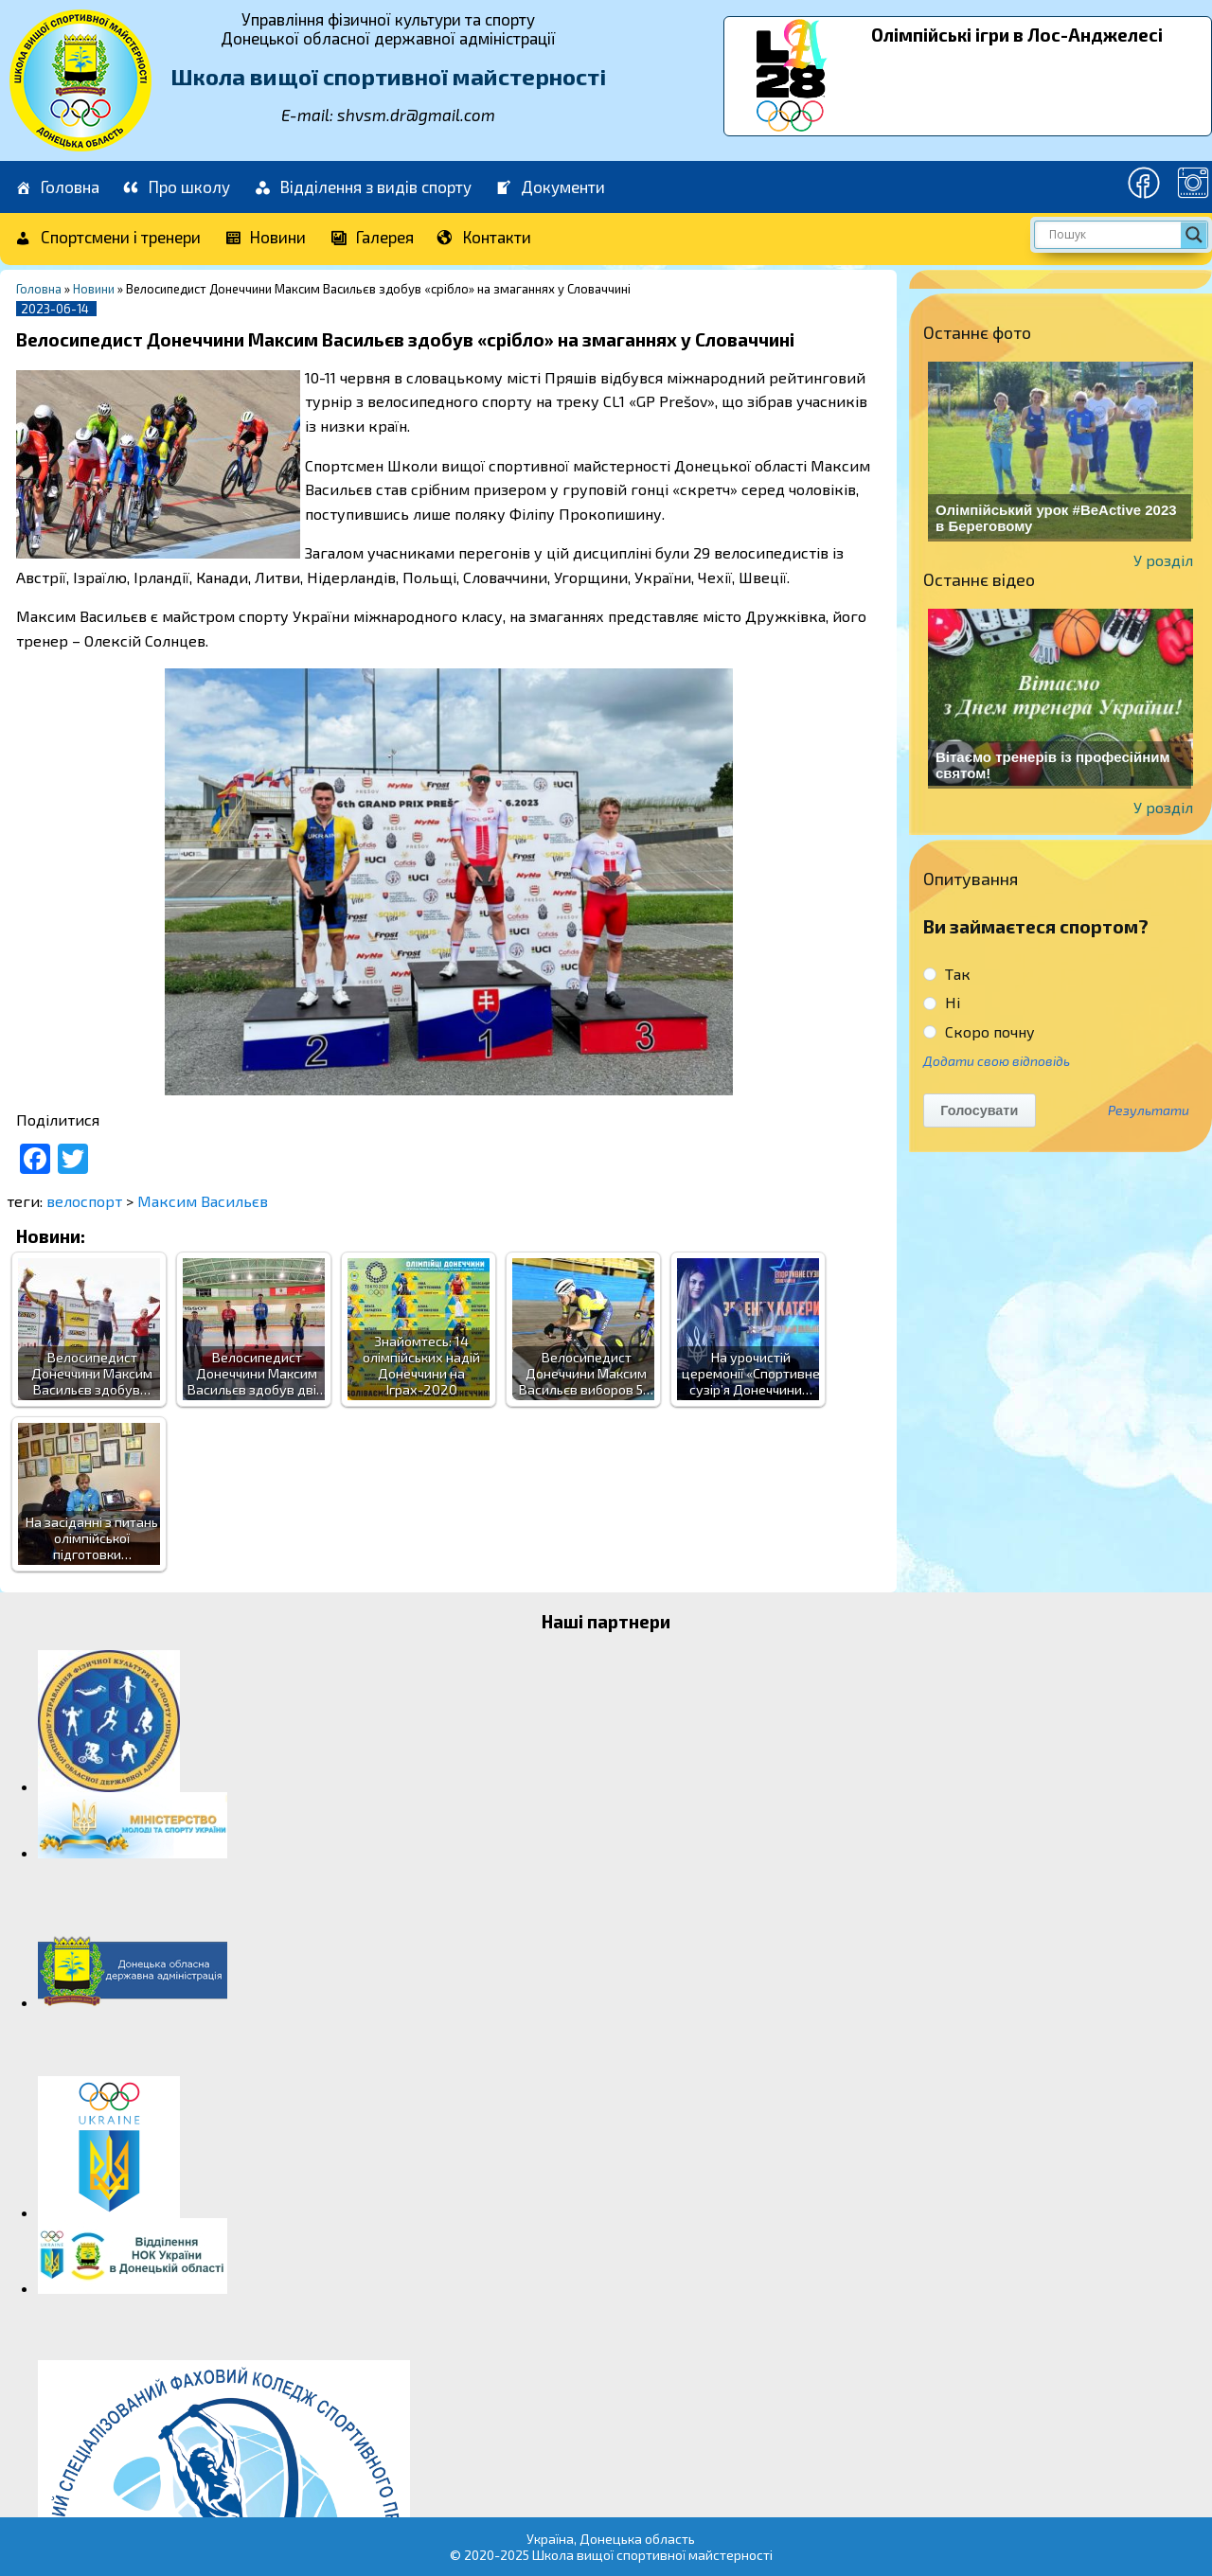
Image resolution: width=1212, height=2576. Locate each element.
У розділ (1163, 560)
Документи (550, 188)
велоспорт (84, 1201)
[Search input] (1112, 235)
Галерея (371, 238)
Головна (56, 188)
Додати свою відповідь (996, 1061)
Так (947, 974)
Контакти (484, 238)
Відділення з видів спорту (362, 188)
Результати (1148, 1110)
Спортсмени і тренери (107, 238)
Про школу (176, 188)
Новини (265, 238)
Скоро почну (979, 1031)
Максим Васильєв (202, 1201)
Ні (941, 1002)
